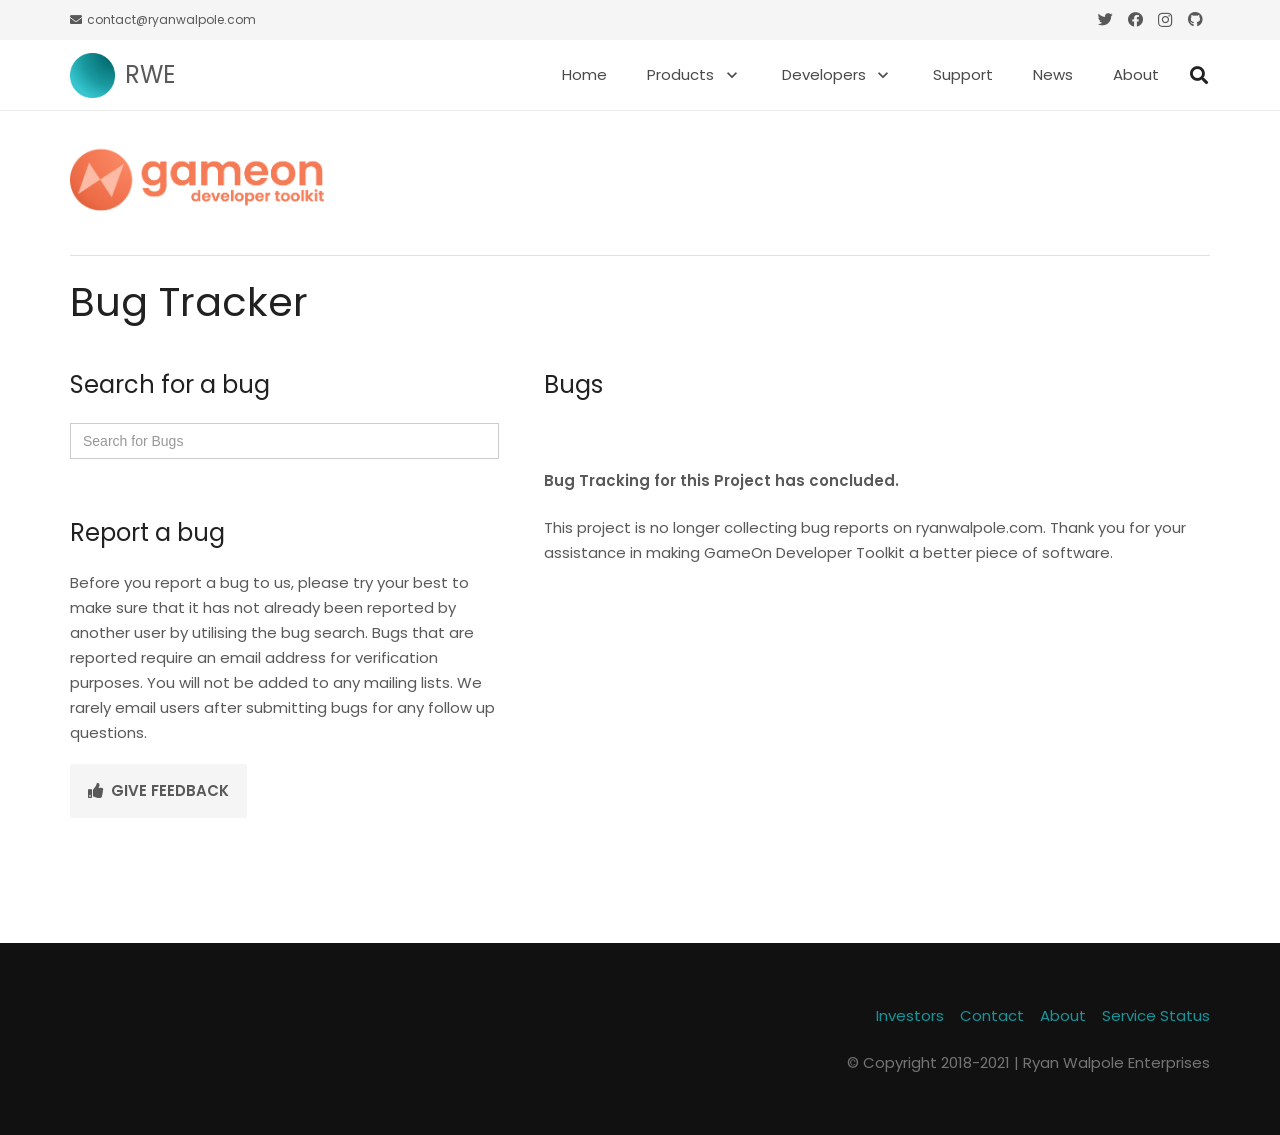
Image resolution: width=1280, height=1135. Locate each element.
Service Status (1156, 1015)
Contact (992, 1015)
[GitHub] (1195, 20)
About (1063, 1015)
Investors (910, 1015)
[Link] (92, 75)
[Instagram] (1165, 20)
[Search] (1199, 75)
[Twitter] (1105, 20)
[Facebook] (1135, 20)
